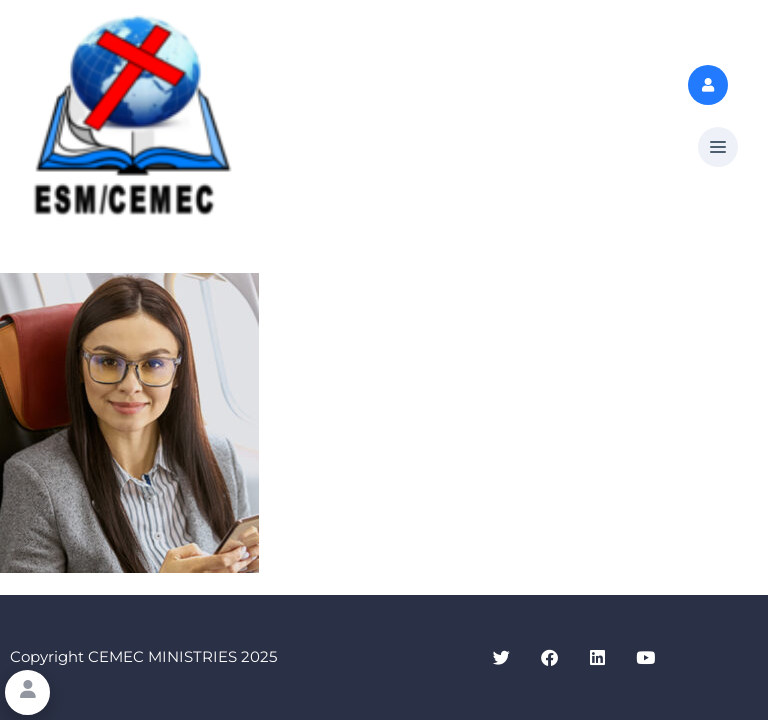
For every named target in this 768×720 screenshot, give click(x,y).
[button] (718, 148)
